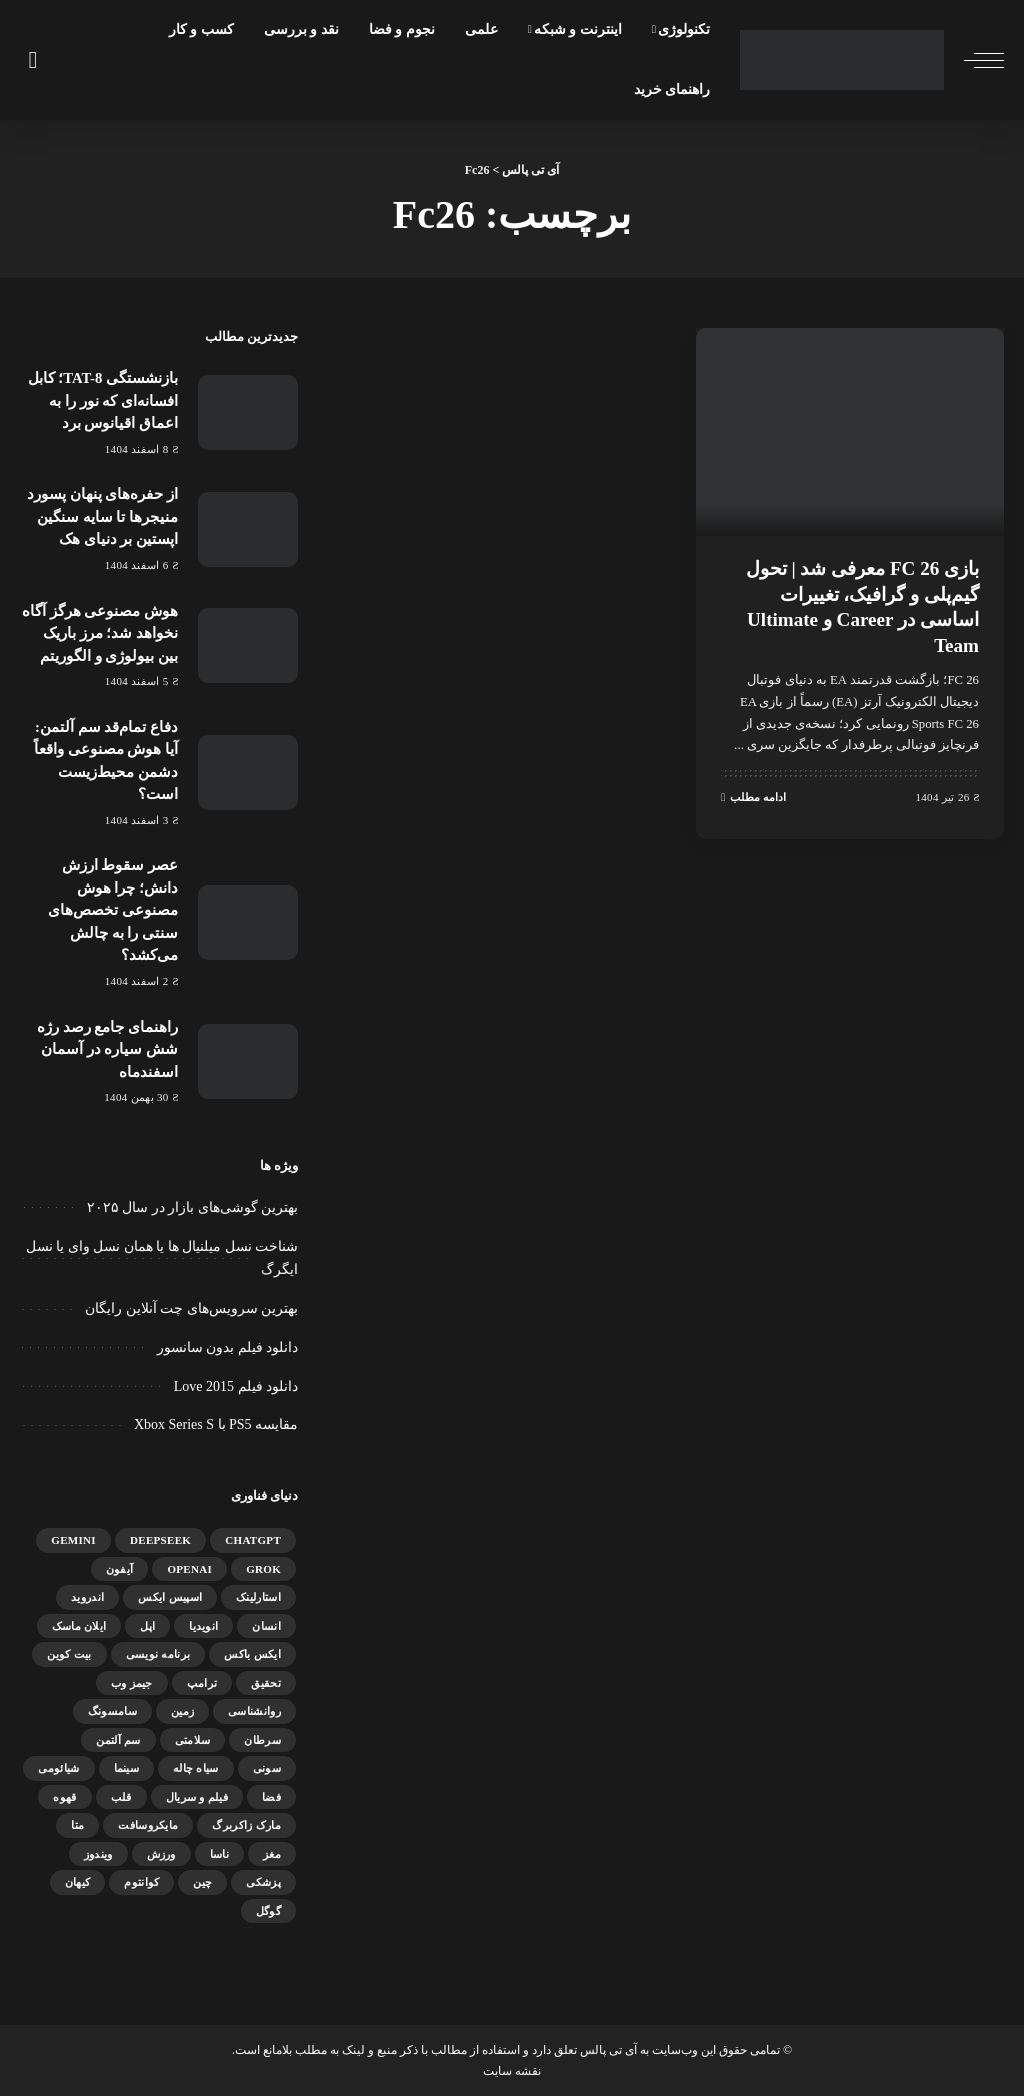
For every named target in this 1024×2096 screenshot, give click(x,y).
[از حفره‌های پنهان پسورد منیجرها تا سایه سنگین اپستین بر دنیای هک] (248, 529)
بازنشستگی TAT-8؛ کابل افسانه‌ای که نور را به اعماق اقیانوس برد (102, 400)
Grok (263, 1569)
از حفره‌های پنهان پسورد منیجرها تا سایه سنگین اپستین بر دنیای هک (102, 516)
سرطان (262, 1740)
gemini (73, 1540)
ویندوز (98, 1854)
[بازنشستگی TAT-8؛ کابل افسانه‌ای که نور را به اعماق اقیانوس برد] (248, 412)
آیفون (120, 1569)
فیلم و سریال (197, 1797)
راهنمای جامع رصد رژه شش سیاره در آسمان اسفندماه (107, 1049)
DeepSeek (160, 1540)
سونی (267, 1768)
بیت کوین (69, 1654)
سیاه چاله (196, 1768)
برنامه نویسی (158, 1654)
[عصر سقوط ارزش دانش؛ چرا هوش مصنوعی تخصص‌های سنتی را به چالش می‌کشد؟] (248, 922)
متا (77, 1825)
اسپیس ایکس (170, 1597)
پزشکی (263, 1882)
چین (202, 1882)
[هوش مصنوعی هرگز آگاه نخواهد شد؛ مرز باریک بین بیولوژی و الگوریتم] (248, 645)
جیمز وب (132, 1683)
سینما (127, 1768)
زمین (182, 1711)
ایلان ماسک (79, 1626)
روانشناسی (254, 1711)
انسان (266, 1626)
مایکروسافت (148, 1825)
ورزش (161, 1854)
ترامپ (202, 1683)
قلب (121, 1797)
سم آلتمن (118, 1740)
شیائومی (58, 1768)
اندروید (87, 1597)
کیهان (78, 1882)
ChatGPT (253, 1540)
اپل (147, 1626)
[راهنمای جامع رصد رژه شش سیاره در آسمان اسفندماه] (248, 1061)
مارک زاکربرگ (246, 1825)
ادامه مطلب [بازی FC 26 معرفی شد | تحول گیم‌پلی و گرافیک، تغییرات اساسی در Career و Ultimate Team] (753, 795)
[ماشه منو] (974, 60)
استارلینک (258, 1597)
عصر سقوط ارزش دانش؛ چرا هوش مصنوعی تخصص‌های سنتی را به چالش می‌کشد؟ (113, 910)
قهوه (64, 1797)
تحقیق (266, 1683)
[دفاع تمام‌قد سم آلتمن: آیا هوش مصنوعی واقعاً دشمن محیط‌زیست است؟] (248, 772)
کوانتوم (141, 1882)
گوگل (268, 1911)
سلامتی (193, 1740)
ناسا (219, 1854)
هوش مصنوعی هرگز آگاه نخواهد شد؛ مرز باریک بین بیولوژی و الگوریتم (100, 633)
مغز (272, 1854)
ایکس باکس (252, 1654)
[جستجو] (32, 60)
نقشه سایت (512, 2071)
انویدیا (203, 1626)
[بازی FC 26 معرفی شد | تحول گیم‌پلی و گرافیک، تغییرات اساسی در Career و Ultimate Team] (850, 432)
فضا (271, 1797)
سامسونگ (112, 1711)
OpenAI (189, 1569)
